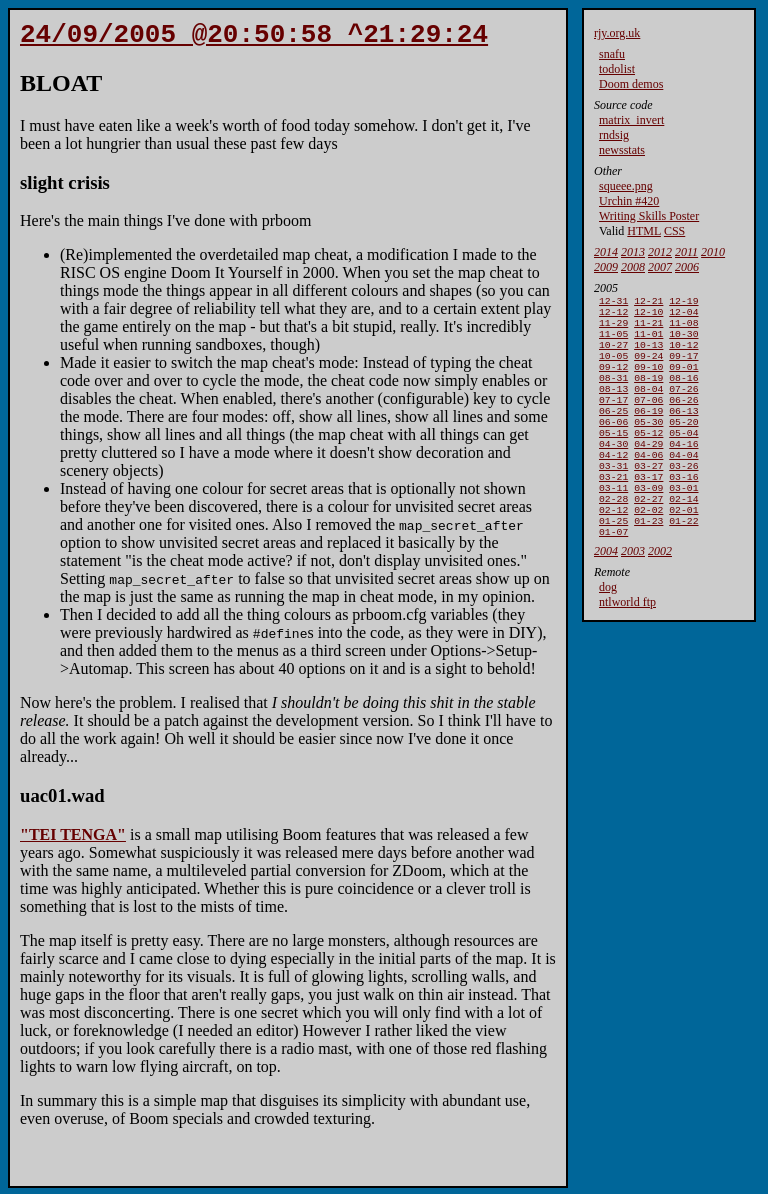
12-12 (613, 315)
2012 (660, 252)
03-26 (683, 497)
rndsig (614, 135)
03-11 (613, 523)
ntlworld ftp (627, 646)
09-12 (613, 380)
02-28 (613, 536)
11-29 (613, 328)
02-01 (683, 549)
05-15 (613, 458)
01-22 (683, 562)
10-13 (648, 354)
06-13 (683, 432)
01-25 (613, 562)
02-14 (683, 536)
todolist (617, 69)
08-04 (648, 406)
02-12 (613, 549)
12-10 (648, 315)
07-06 (648, 419)
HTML (644, 231)
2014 (606, 252)
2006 (687, 267)
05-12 (648, 458)
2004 (606, 595)
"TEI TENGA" (73, 840)
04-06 (648, 484)
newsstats (622, 150)
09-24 (648, 367)
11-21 (648, 328)
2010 (713, 252)
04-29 (648, 471)
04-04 (683, 484)
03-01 (683, 523)
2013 (633, 252)
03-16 (683, 510)
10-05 (613, 367)
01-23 (648, 562)
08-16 (683, 393)
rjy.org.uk (617, 33)
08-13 (613, 406)
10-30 (683, 341)
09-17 (683, 367)
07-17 (613, 419)
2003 (633, 595)
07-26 (683, 406)
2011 (686, 252)
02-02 (648, 549)
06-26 (683, 419)
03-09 (648, 523)
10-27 (613, 354)
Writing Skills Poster (649, 216)
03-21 (613, 510)
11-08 (683, 328)
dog (608, 631)
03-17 (648, 510)
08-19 (648, 393)
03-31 (613, 497)
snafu (612, 54)
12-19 (683, 302)
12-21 (648, 302)
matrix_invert (631, 120)
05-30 (648, 445)
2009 (606, 267)
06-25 (613, 432)
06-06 (613, 445)
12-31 (613, 302)
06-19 (648, 432)
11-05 (613, 341)
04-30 (613, 471)
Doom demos (631, 84)
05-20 (683, 445)
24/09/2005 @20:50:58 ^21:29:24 (254, 38)
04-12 (613, 484)
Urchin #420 (629, 201)
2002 (660, 595)
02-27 (648, 536)
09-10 (648, 380)
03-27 (648, 497)
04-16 (683, 471)
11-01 (648, 341)
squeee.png (626, 186)
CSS (674, 231)
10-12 (683, 354)
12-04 (683, 315)
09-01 (683, 380)
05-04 (683, 458)
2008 (633, 267)
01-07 (613, 575)
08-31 (613, 393)
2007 (660, 267)
